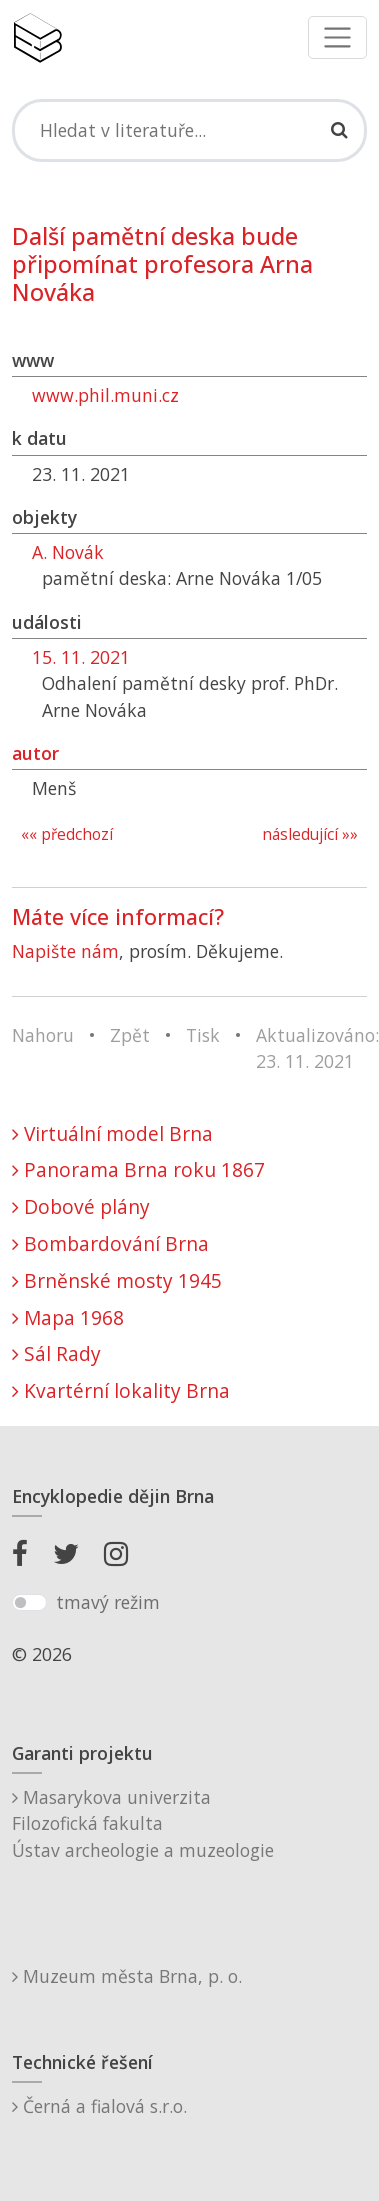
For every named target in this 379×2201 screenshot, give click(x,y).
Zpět (130, 1035)
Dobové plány (81, 1206)
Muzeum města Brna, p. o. (127, 1976)
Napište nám (65, 951)
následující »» (310, 834)
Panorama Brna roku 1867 (138, 1169)
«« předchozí (67, 834)
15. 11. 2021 (81, 657)
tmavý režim (108, 1602)
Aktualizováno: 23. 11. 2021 (317, 1048)
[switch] (29, 1603)
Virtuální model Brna (112, 1133)
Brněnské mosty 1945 (117, 1280)
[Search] (189, 130)
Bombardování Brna (110, 1243)
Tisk (203, 1035)
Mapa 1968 (68, 1317)
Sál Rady (56, 1353)
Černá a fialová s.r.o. (99, 2106)
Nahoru (43, 1035)
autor (35, 753)
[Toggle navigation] (337, 37)
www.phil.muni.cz (105, 395)
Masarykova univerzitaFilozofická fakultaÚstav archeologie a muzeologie (143, 1823)
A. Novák (68, 552)
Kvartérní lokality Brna (121, 1390)
